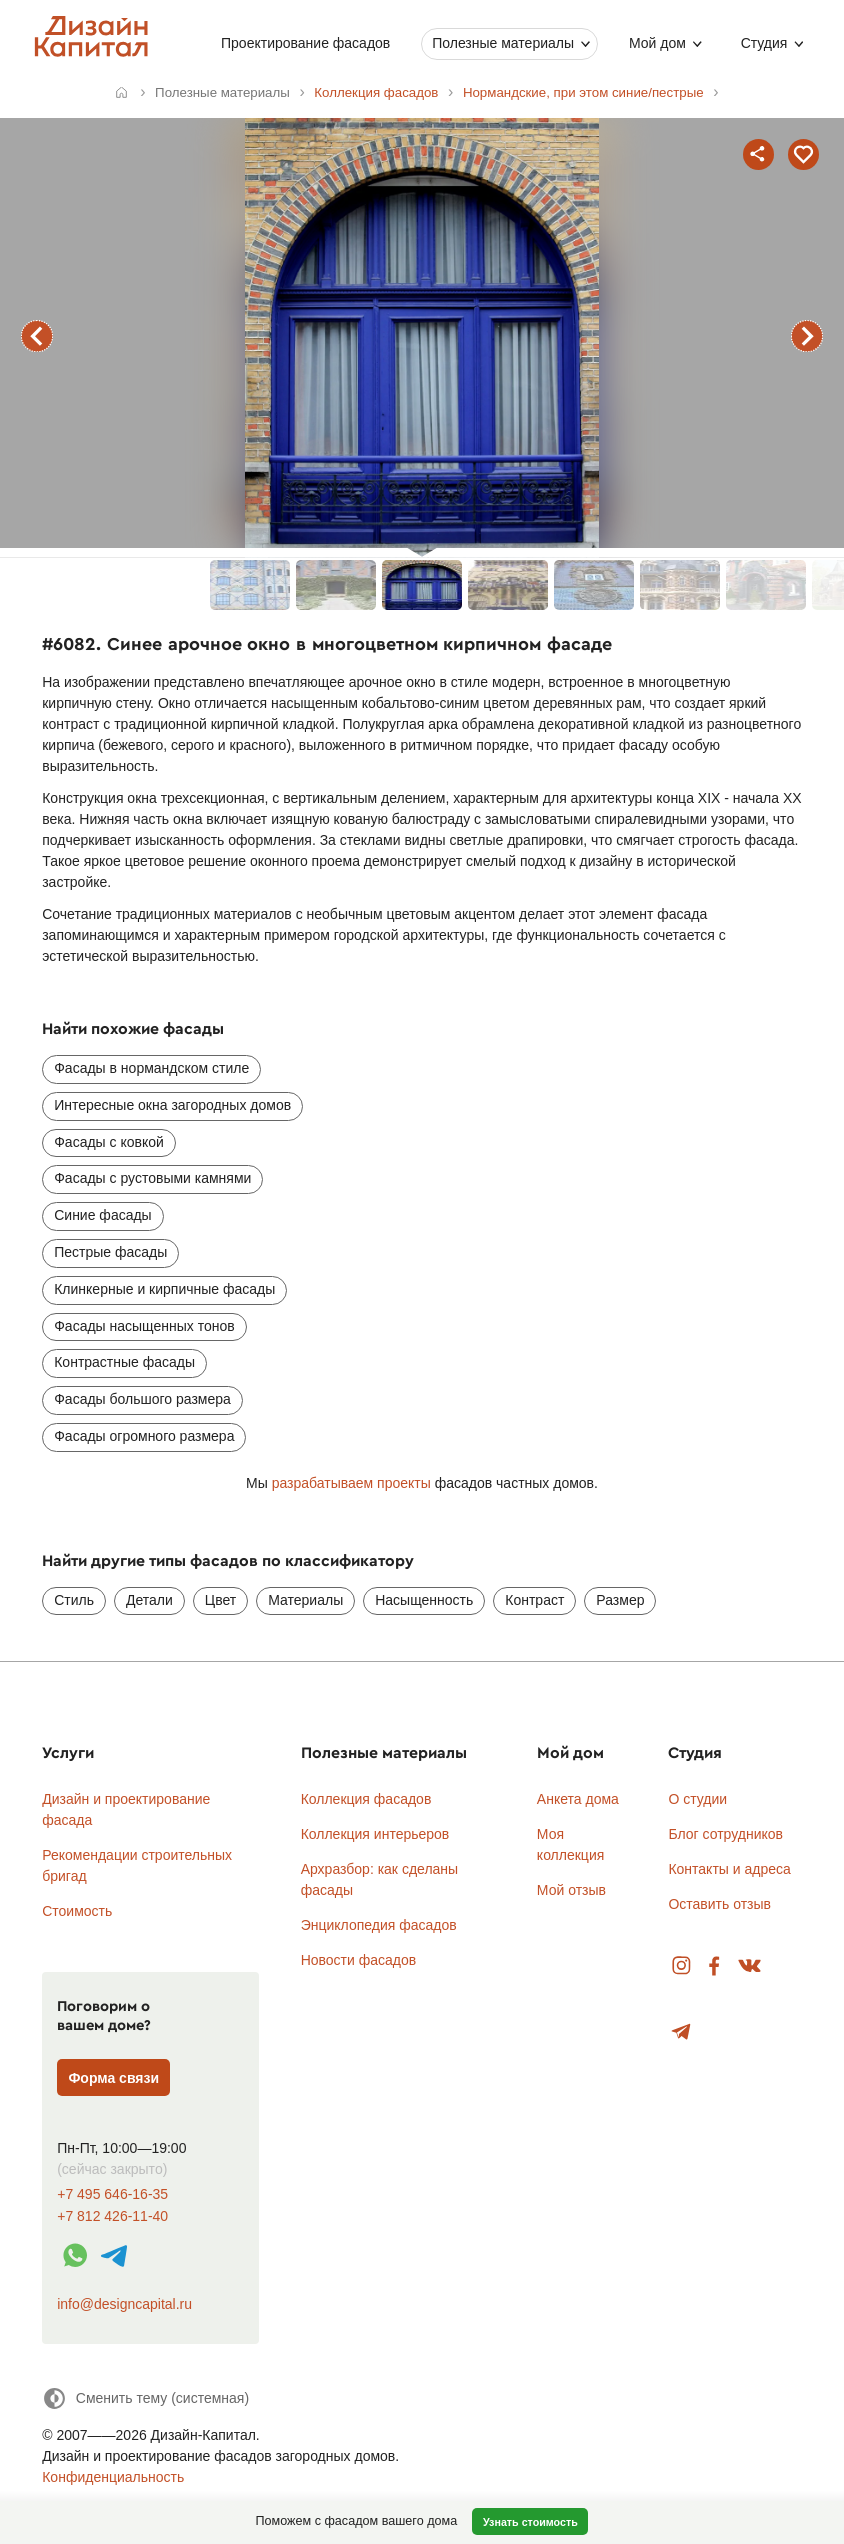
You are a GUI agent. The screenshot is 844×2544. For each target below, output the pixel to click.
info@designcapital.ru (124, 2304)
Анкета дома (578, 1799)
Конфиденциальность (113, 2477)
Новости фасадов (359, 1960)
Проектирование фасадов (305, 43)
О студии (697, 1799)
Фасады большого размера (142, 1399)
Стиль (74, 1600)
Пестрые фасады (110, 1252)
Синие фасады (102, 1215)
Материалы (305, 1600)
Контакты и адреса (729, 1869)
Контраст (534, 1600)
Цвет (220, 1600)
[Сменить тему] (145, 2398)
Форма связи (113, 2078)
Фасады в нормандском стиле (151, 1068)
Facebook (714, 1966)
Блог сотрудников (725, 1834)
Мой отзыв (571, 1890)
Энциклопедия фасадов (379, 1925)
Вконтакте (750, 1966)
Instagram (681, 1966)
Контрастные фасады (124, 1362)
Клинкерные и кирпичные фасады (164, 1289)
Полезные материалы (503, 43)
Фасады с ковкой (109, 1142)
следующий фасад (807, 336)
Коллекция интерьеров (375, 1834)
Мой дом (657, 43)
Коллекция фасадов (366, 1799)
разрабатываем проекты (351, 1483)
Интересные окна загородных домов (172, 1105)
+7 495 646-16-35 (112, 2194)
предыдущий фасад (37, 336)
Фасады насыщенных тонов (144, 1326)
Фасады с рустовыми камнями (152, 1178)
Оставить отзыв (719, 1904)
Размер (620, 1600)
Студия (763, 43)
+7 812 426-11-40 (112, 2216)
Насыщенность (424, 1600)
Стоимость (77, 1911)
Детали (149, 1600)
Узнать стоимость (530, 2522)
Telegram (681, 2032)
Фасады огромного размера (144, 1436)
